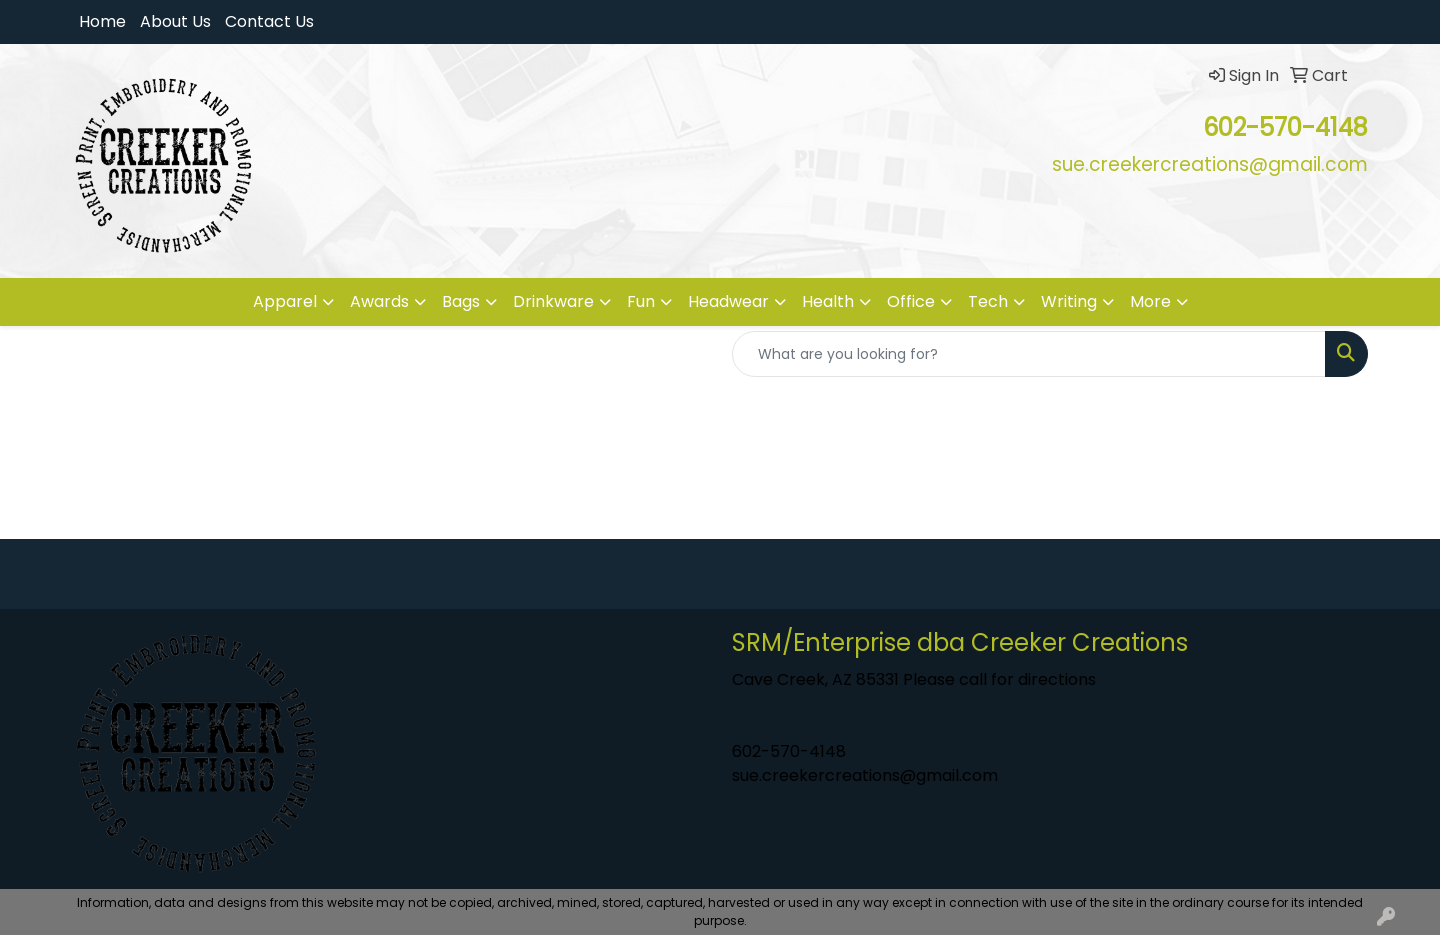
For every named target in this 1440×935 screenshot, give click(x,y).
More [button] (1150, 301)
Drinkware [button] (553, 301)
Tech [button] (988, 301)
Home (102, 21)
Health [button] (828, 301)
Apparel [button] (285, 301)
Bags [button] (461, 301)
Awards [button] (379, 301)
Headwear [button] (728, 301)
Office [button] (911, 301)
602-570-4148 (789, 751)
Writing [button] (1069, 301)
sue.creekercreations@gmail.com (865, 775)
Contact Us (269, 21)
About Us (175, 21)
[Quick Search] (1029, 354)
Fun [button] (641, 301)
